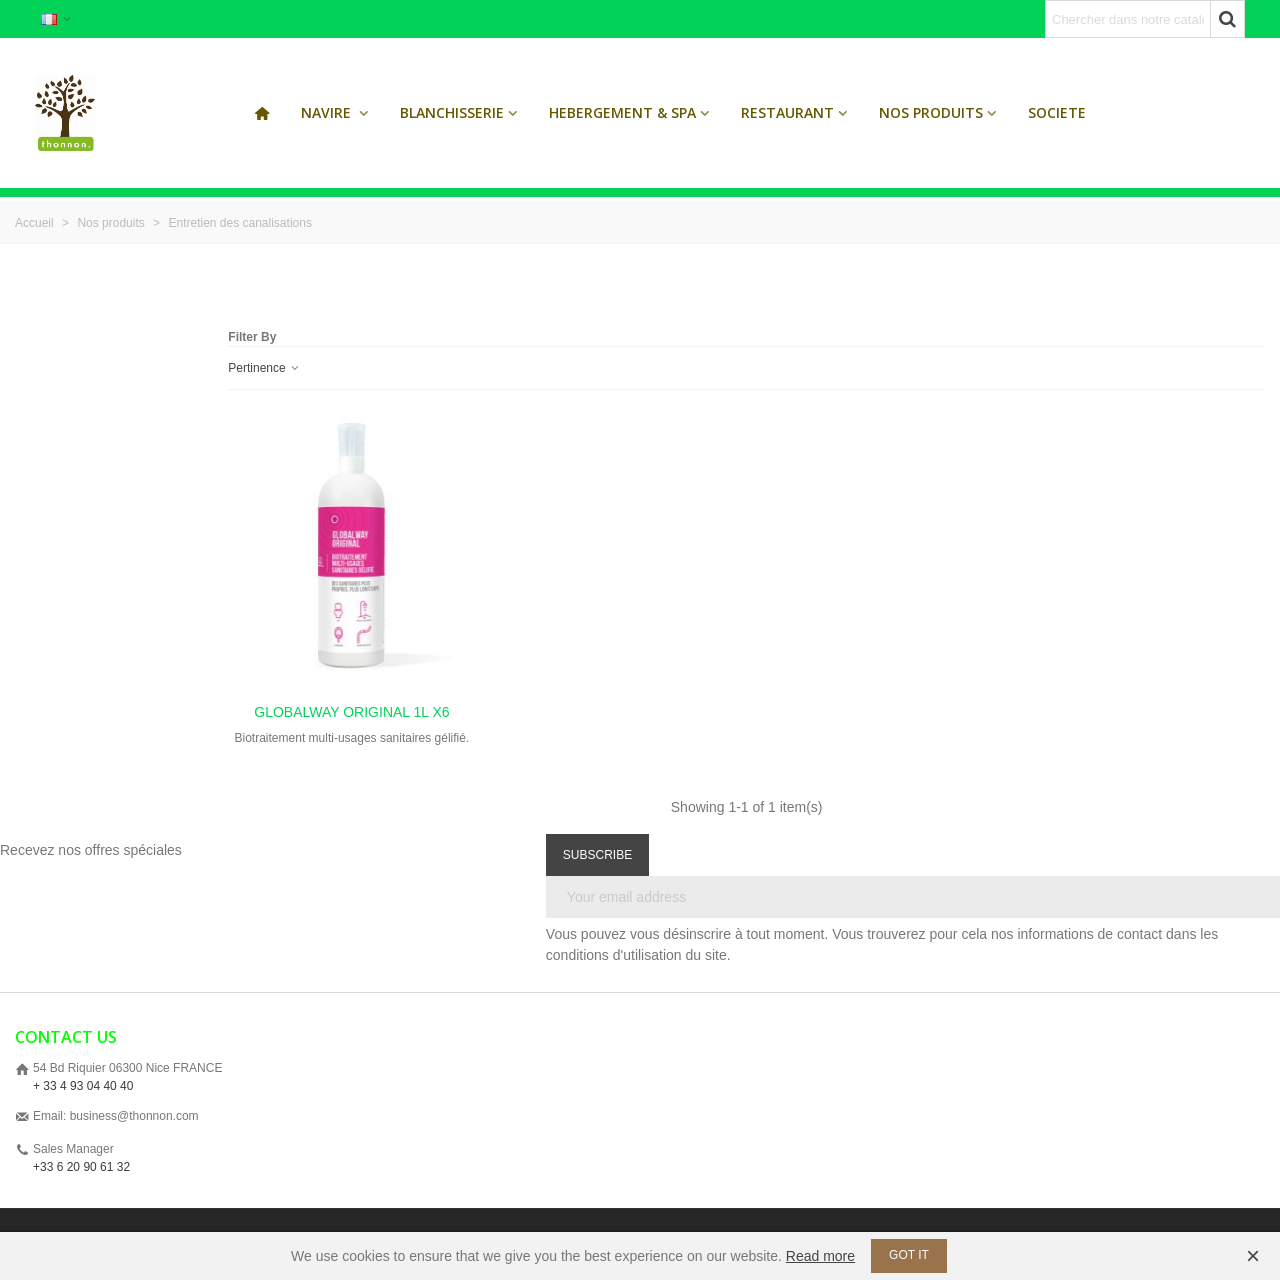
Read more (820, 1256)
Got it (909, 1255)
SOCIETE (1057, 112)
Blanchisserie (452, 112)
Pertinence (264, 368)
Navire (328, 112)
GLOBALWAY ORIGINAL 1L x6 (351, 712)
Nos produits (931, 112)
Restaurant (787, 112)
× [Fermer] (1253, 1255)
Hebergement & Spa (622, 112)
